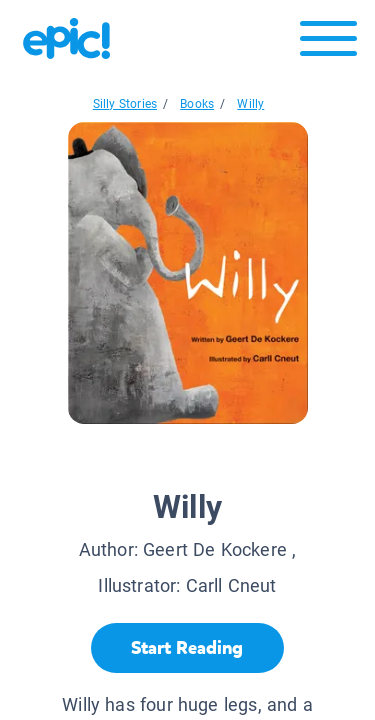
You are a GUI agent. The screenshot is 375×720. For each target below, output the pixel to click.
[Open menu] (328, 43)
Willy (250, 104)
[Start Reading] (187, 648)
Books (197, 104)
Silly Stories (125, 104)
